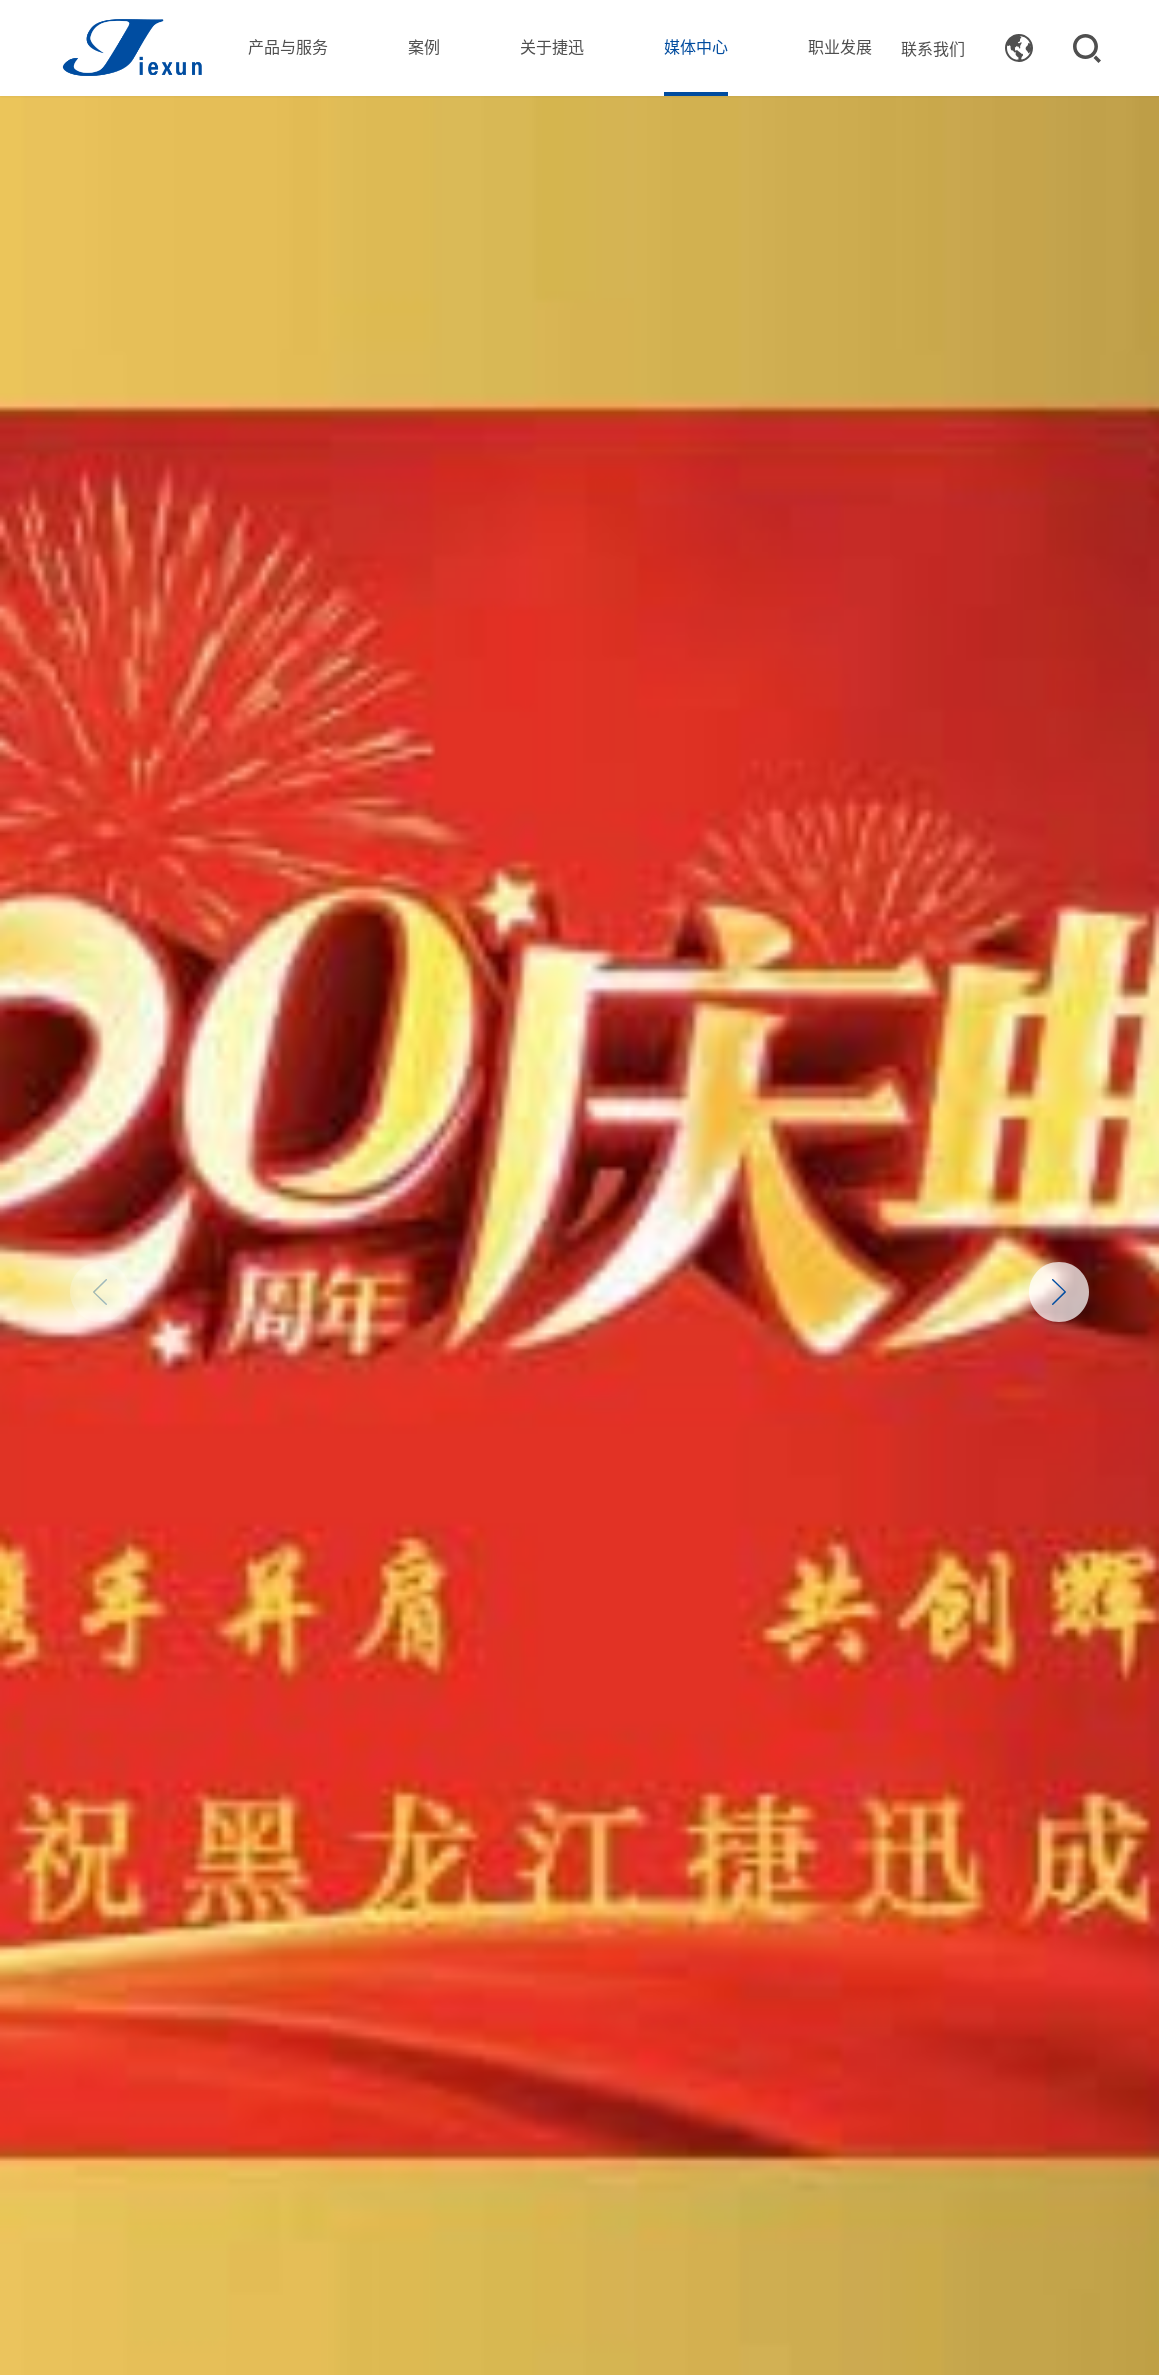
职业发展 (840, 46)
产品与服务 (288, 46)
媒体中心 (696, 46)
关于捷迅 (552, 46)
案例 (424, 46)
